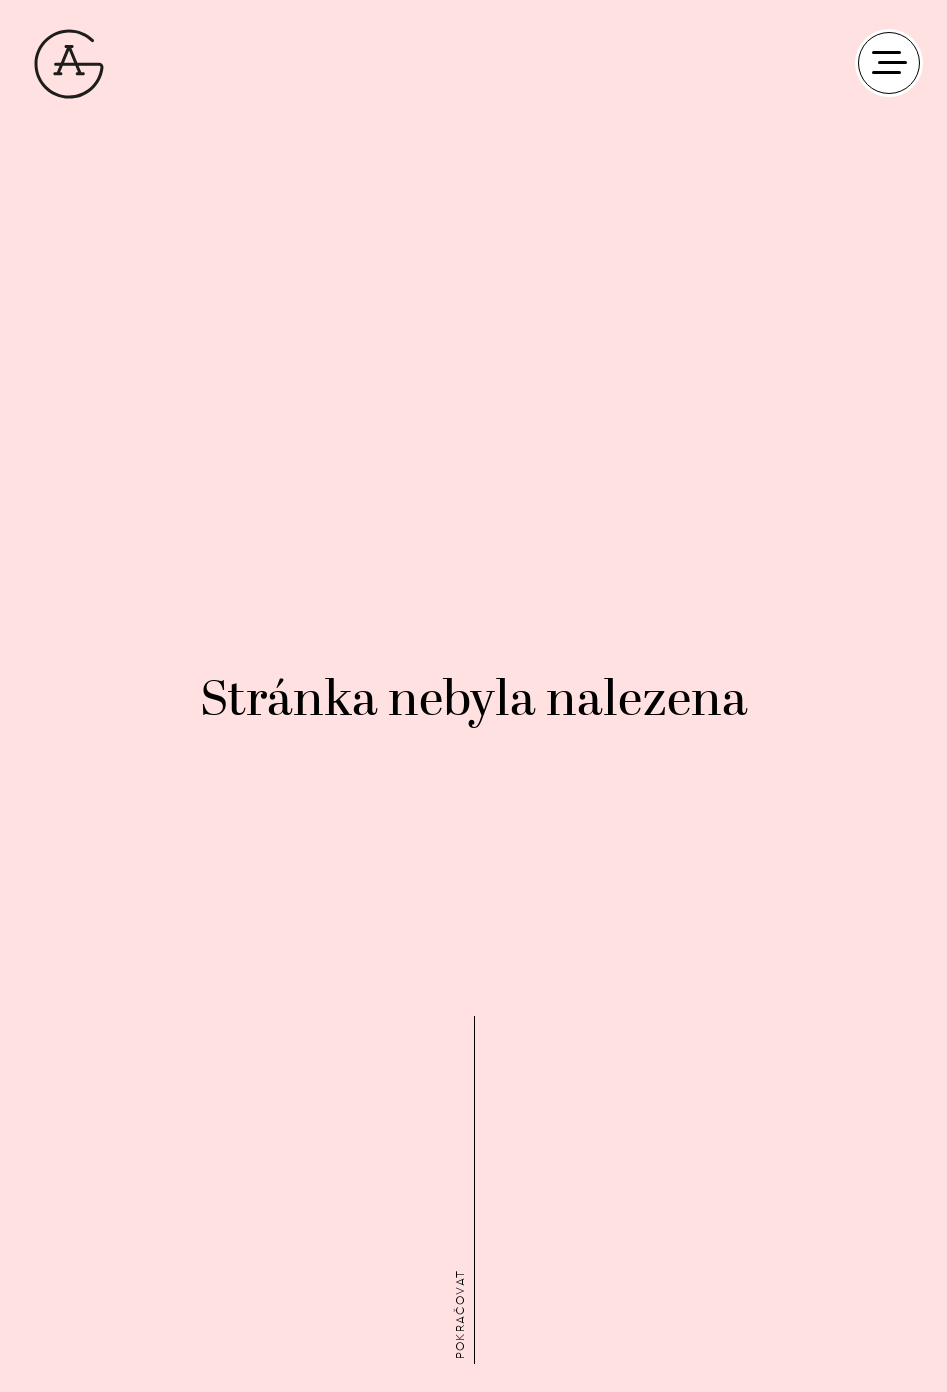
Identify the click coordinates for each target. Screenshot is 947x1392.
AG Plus (69, 64)
